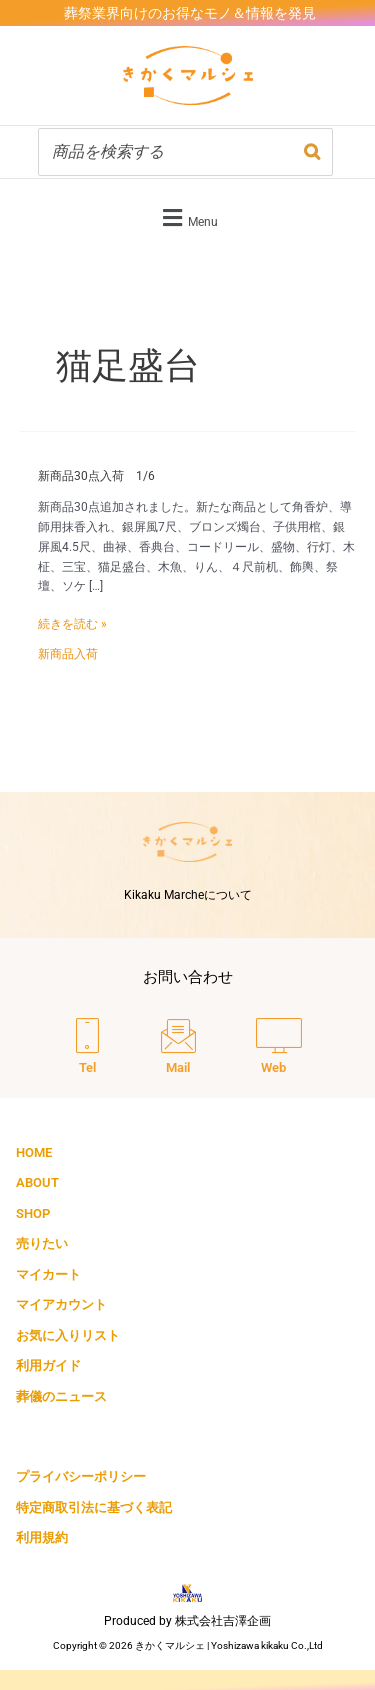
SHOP (33, 1213)
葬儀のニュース (61, 1396)
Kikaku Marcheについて (188, 895)
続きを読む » (72, 623)
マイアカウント (61, 1304)
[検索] (312, 152)
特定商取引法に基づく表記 (94, 1507)
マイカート (48, 1274)
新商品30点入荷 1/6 (96, 476)
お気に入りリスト (68, 1335)
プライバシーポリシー (81, 1476)
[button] (187, 217)
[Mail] (178, 1048)
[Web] (279, 1048)
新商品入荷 (68, 654)
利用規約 (42, 1537)
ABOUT (37, 1182)
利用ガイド (48, 1365)
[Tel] (87, 1048)
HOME (34, 1152)
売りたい (42, 1243)
